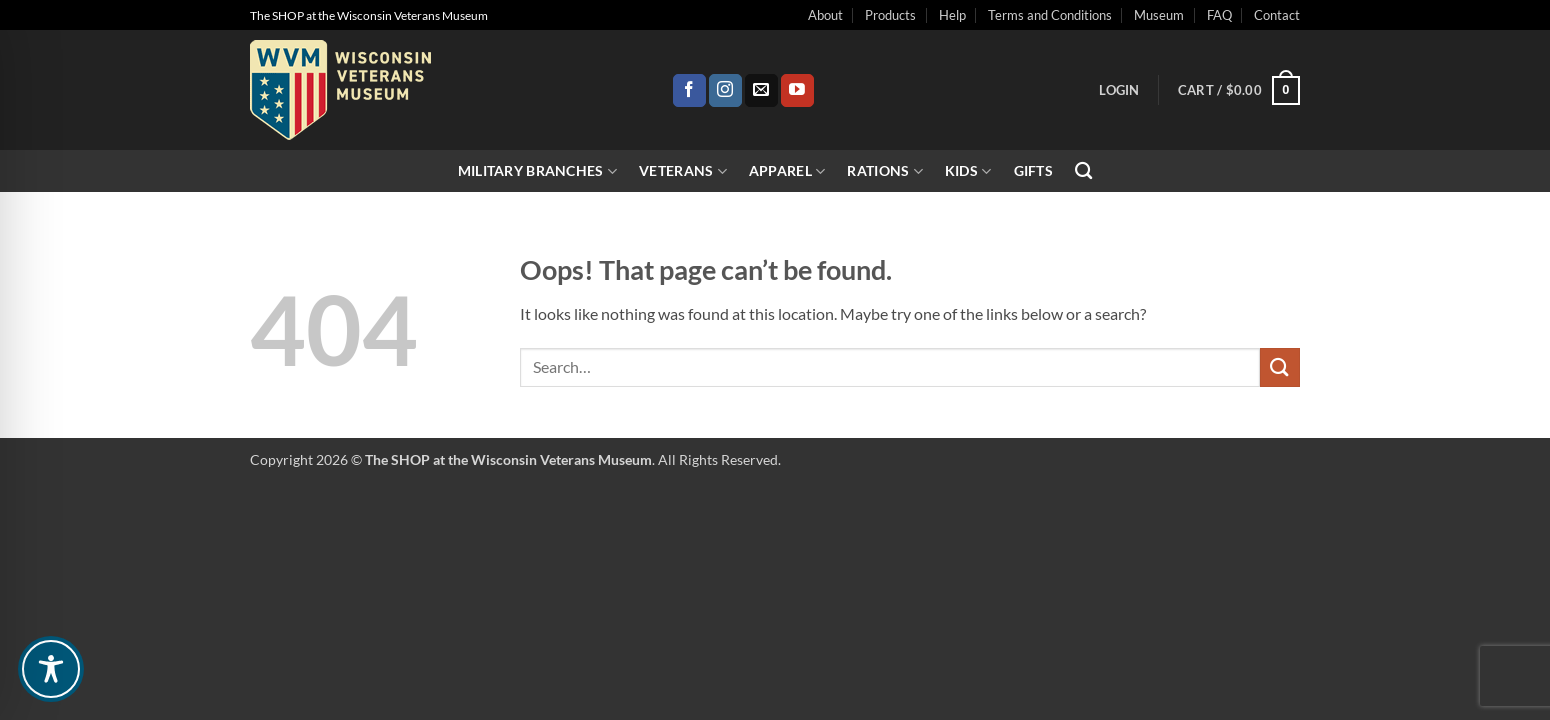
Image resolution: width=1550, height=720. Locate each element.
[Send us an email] (761, 91)
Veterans (683, 171)
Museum (1159, 15)
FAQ (1219, 15)
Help (952, 15)
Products (890, 15)
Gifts (1033, 170)
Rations (885, 171)
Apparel (787, 171)
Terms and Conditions (1050, 15)
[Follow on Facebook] (689, 91)
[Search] (1083, 171)
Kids (968, 171)
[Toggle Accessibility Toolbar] (51, 669)
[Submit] (1280, 367)
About (825, 15)
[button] (1119, 90)
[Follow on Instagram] (725, 91)
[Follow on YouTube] (797, 91)
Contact (1277, 15)
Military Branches (537, 171)
